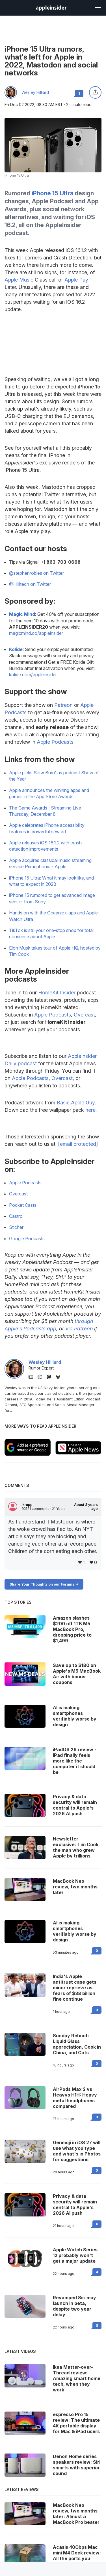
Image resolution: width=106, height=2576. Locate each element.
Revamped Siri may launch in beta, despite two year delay (74, 2306)
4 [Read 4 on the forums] (97, 2272)
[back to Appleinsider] (51, 9)
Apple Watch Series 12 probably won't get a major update (75, 2255)
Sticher (16, 1227)
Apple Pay (76, 280)
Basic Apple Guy (76, 1103)
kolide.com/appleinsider (33, 674)
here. (91, 1110)
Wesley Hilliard (35, 92)
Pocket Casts (22, 1205)
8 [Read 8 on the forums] (97, 2325)
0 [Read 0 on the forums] (97, 1951)
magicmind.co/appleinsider (36, 633)
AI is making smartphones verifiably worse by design (74, 1931)
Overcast (84, 1015)
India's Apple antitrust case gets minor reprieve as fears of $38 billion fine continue (74, 1987)
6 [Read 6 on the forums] (97, 2224)
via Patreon (79, 1329)
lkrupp (27, 1505)
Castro (16, 1216)
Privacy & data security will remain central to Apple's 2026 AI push (75, 2204)
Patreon (63, 705)
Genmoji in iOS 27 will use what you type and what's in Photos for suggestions (77, 2151)
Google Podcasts (27, 1238)
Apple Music (19, 280)
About (86, 1507)
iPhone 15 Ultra (52, 193)
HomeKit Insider (56, 993)
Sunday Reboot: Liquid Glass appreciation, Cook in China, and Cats (77, 2044)
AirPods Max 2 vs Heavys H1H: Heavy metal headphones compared (75, 2097)
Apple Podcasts (55, 742)
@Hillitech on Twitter (30, 584)
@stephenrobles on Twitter (36, 573)
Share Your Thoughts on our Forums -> (44, 1584)
